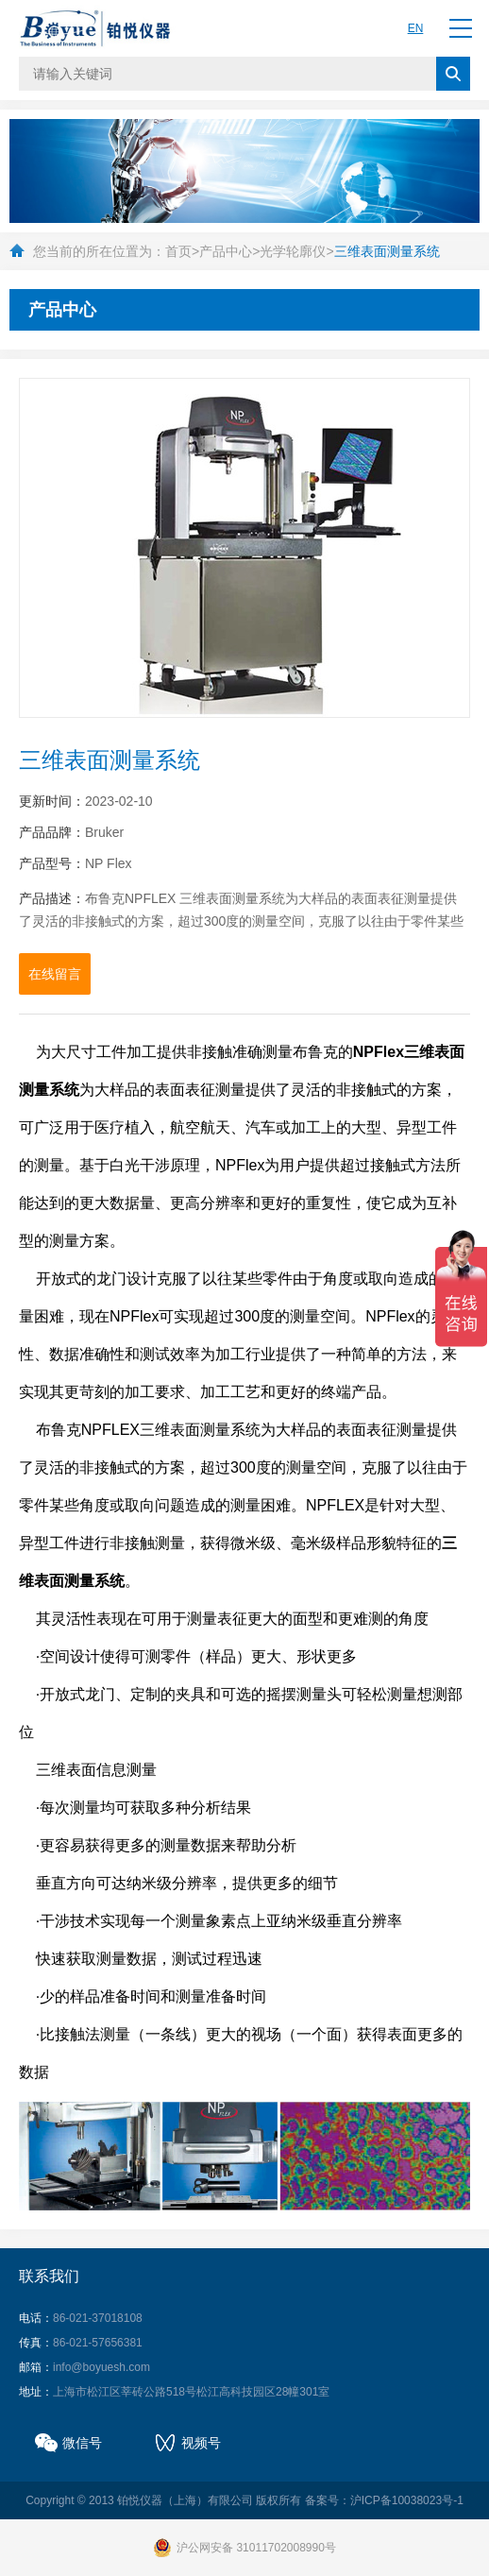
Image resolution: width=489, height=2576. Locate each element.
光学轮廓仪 (293, 251)
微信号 (82, 2442)
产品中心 (225, 251)
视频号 (201, 2442)
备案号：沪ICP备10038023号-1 (384, 2500)
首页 (178, 251)
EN (416, 28)
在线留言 (54, 973)
